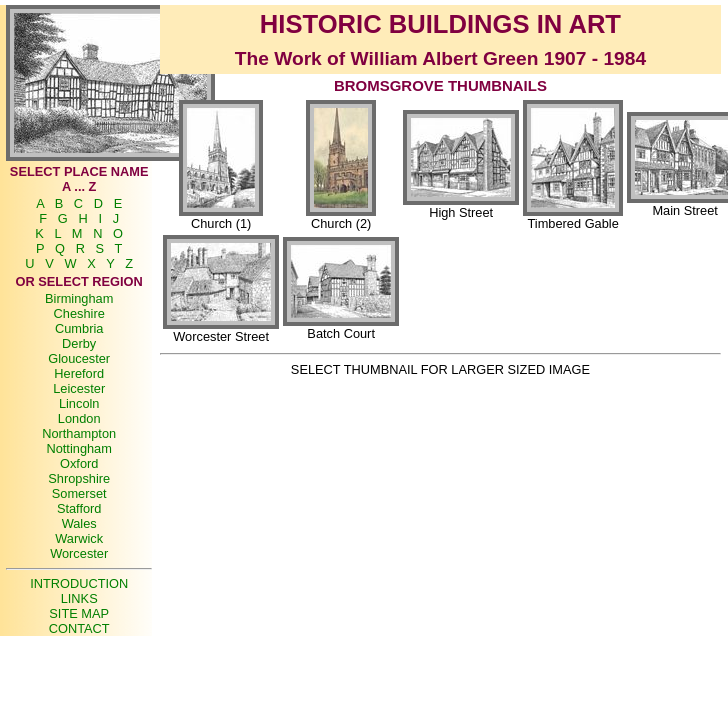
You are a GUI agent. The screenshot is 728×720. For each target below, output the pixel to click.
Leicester (79, 388)
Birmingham (79, 298)
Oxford (79, 463)
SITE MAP (79, 613)
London (79, 418)
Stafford (79, 508)
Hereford (79, 373)
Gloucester (79, 358)
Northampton (79, 433)
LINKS (79, 598)
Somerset (79, 493)
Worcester (79, 553)
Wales (79, 523)
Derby (79, 343)
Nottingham (78, 448)
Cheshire (79, 313)
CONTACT (79, 628)
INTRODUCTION (79, 583)
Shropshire (79, 478)
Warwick (79, 538)
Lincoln (79, 403)
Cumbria (79, 328)
